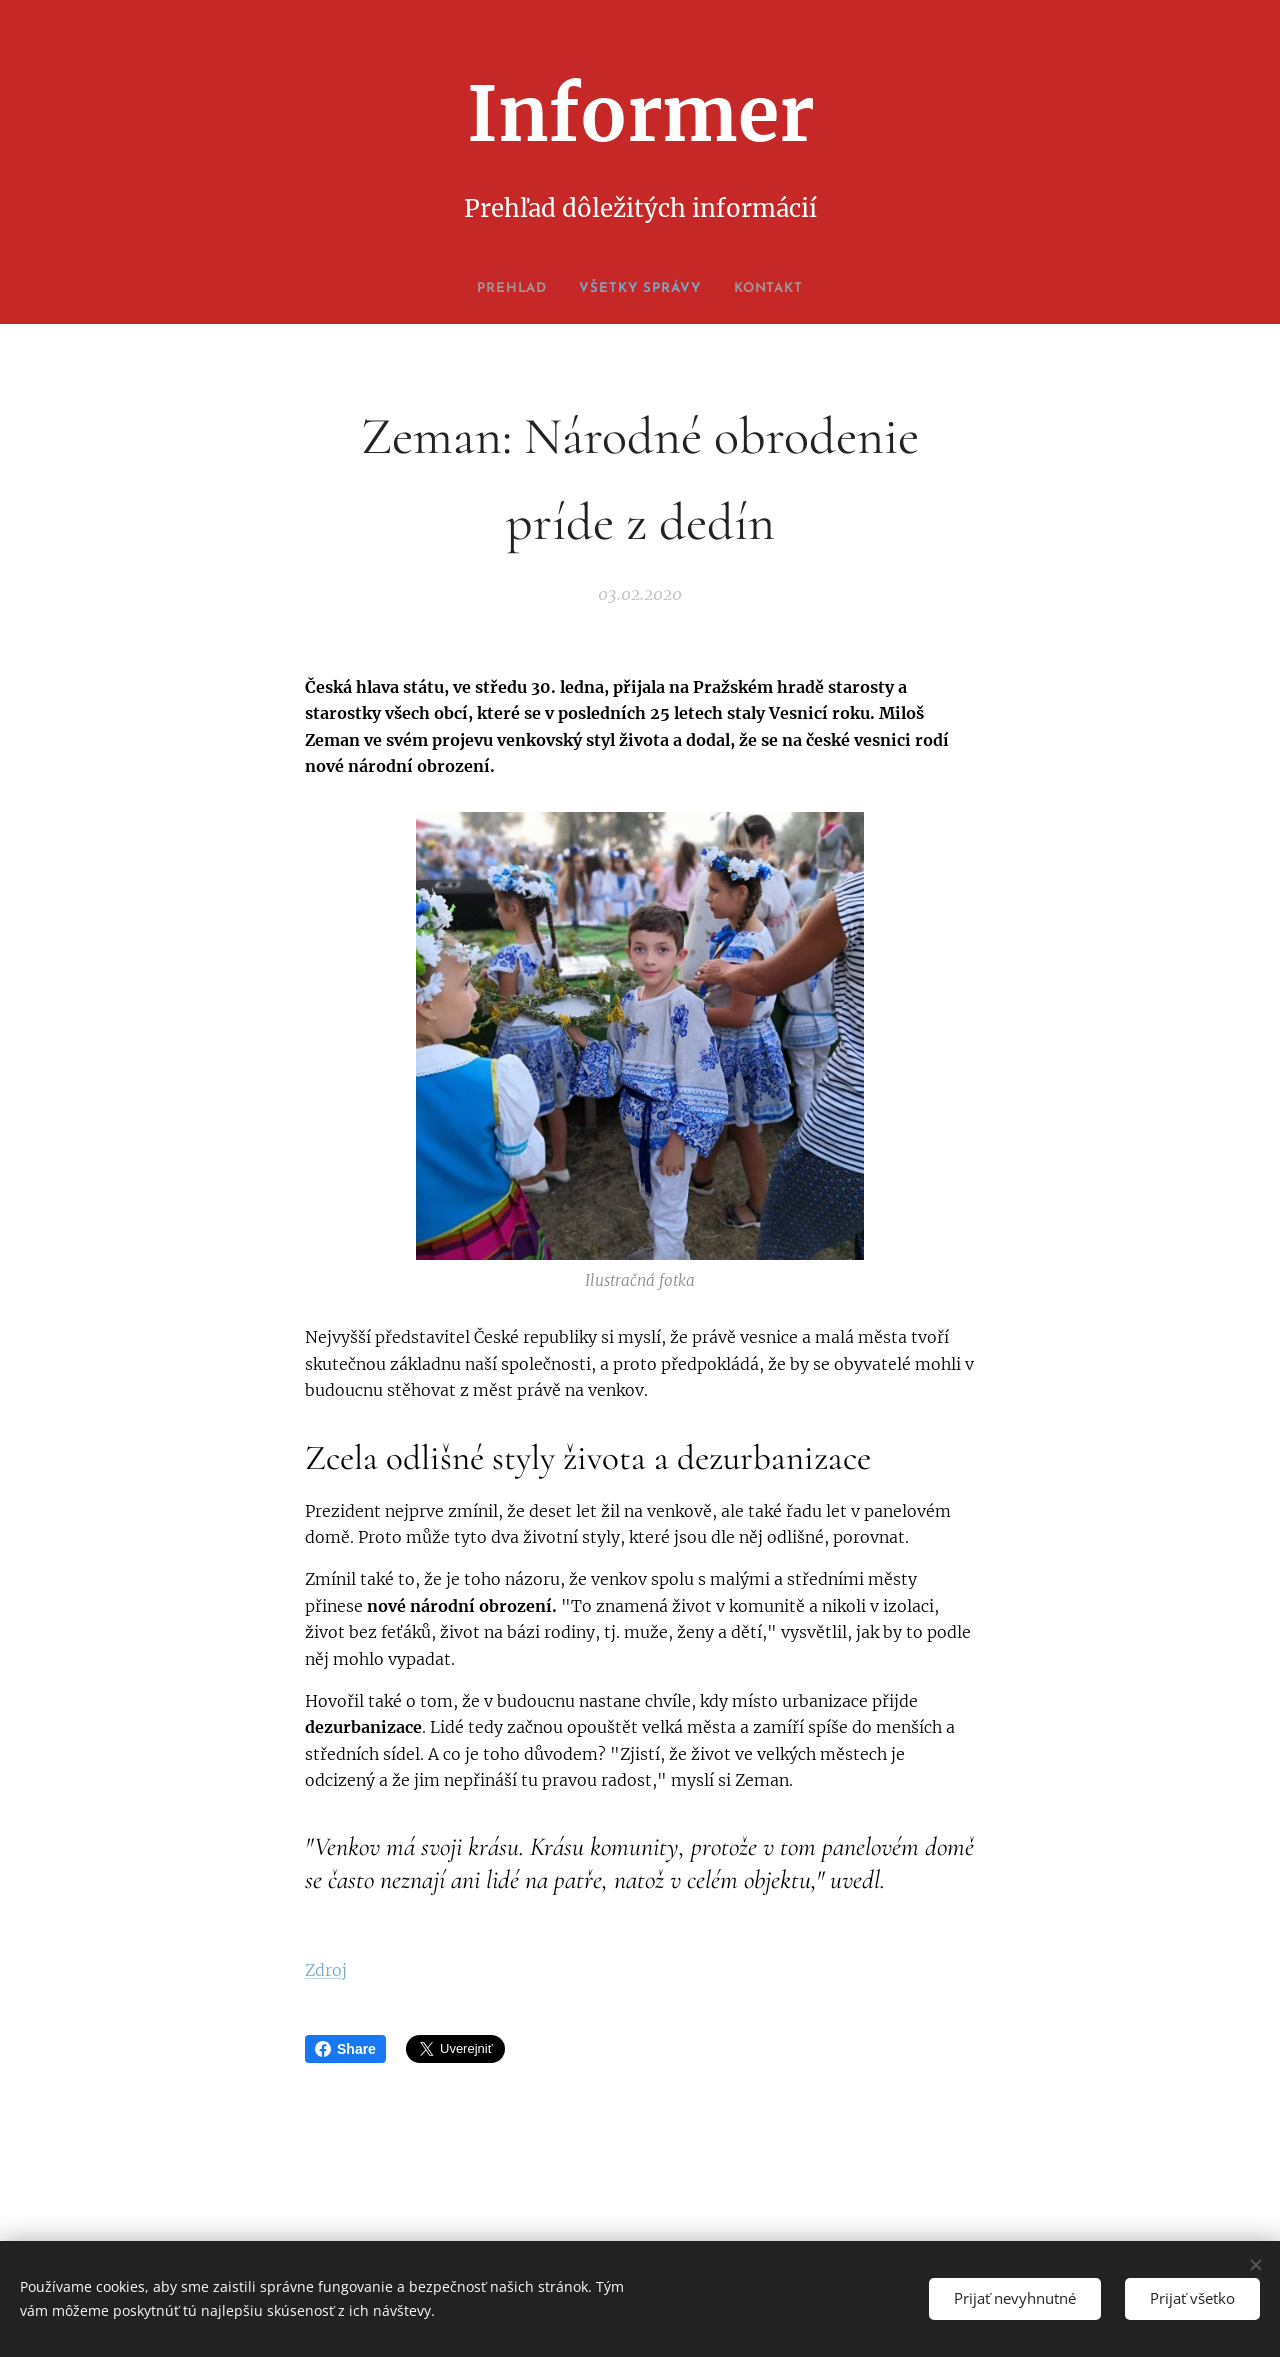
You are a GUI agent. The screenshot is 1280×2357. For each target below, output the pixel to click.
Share (345, 2049)
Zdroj (326, 1970)
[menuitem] (504, 289)
